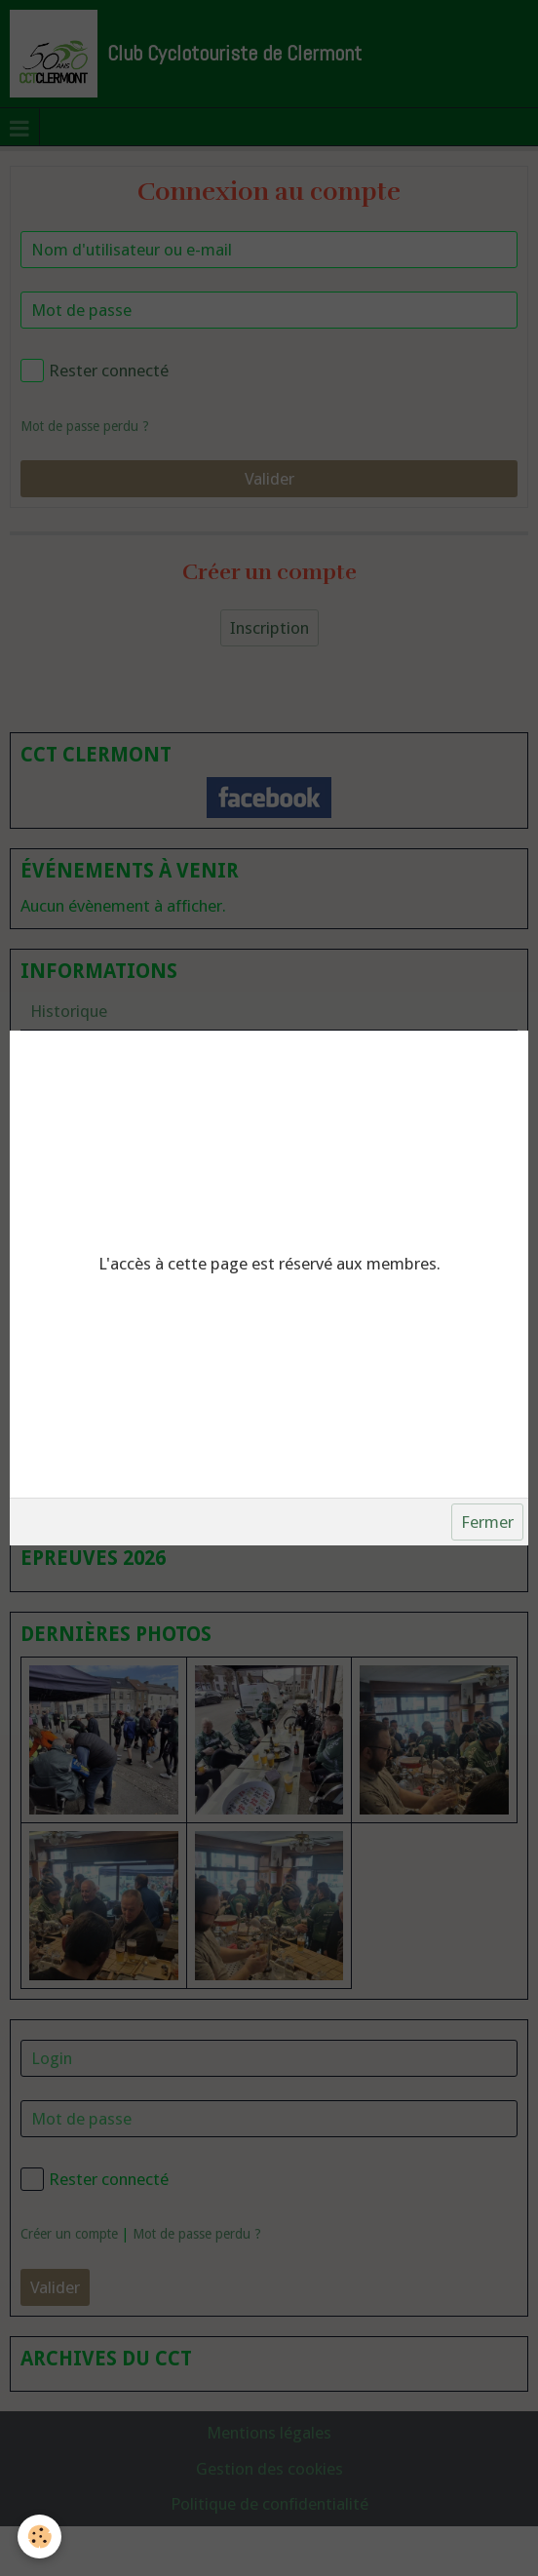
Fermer (487, 1522)
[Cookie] (39, 2536)
